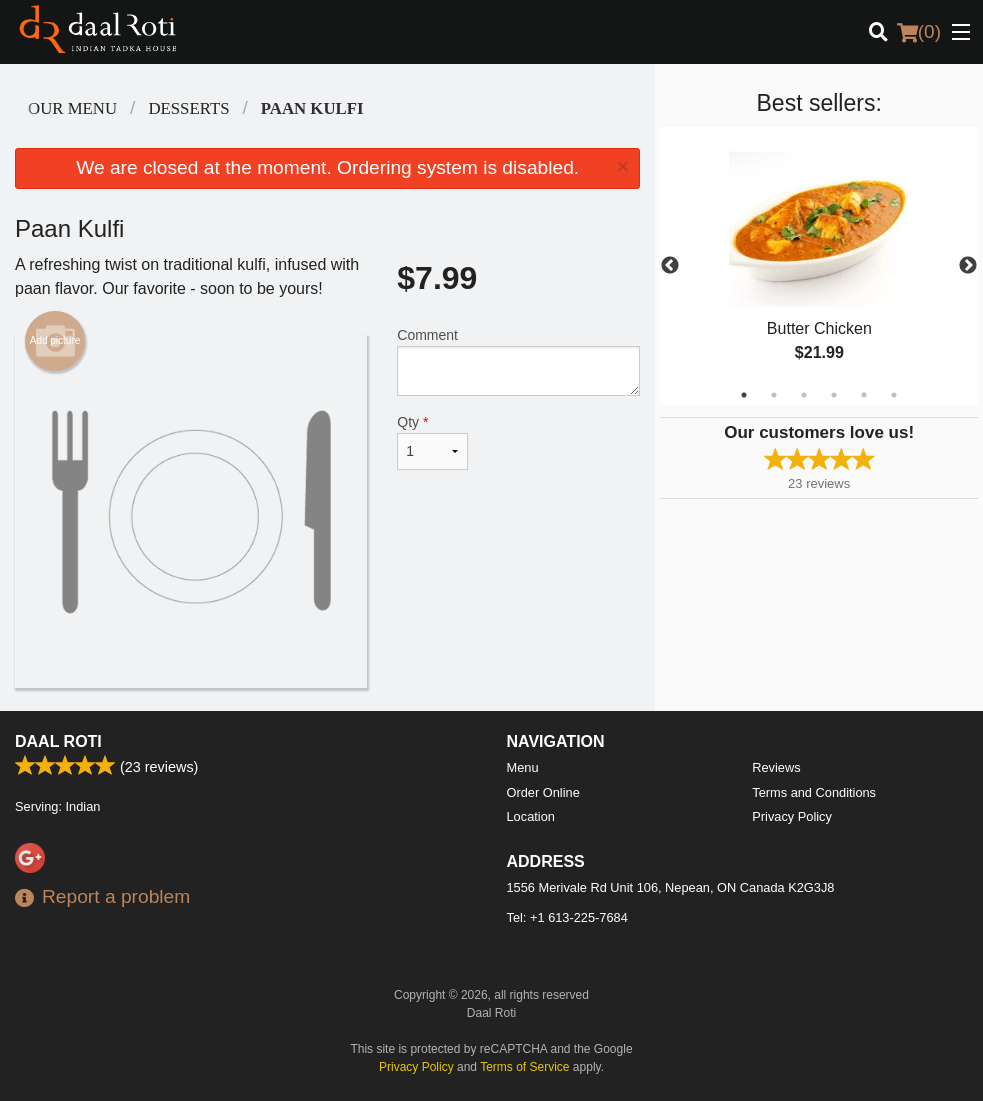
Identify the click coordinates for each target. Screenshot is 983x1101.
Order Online (543, 792)
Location (531, 816)
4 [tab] (834, 395)
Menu (523, 767)
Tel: (567, 917)
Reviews (776, 767)
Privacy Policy (792, 816)
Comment (518, 361)
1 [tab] (744, 395)
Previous (670, 266)
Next (968, 266)
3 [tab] (804, 395)
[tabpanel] (819, 266)
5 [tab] (864, 395)
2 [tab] (774, 395)
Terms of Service (524, 1067)
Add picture (55, 341)
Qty (432, 442)
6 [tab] (894, 395)
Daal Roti (58, 741)
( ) (919, 32)
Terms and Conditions (814, 792)
